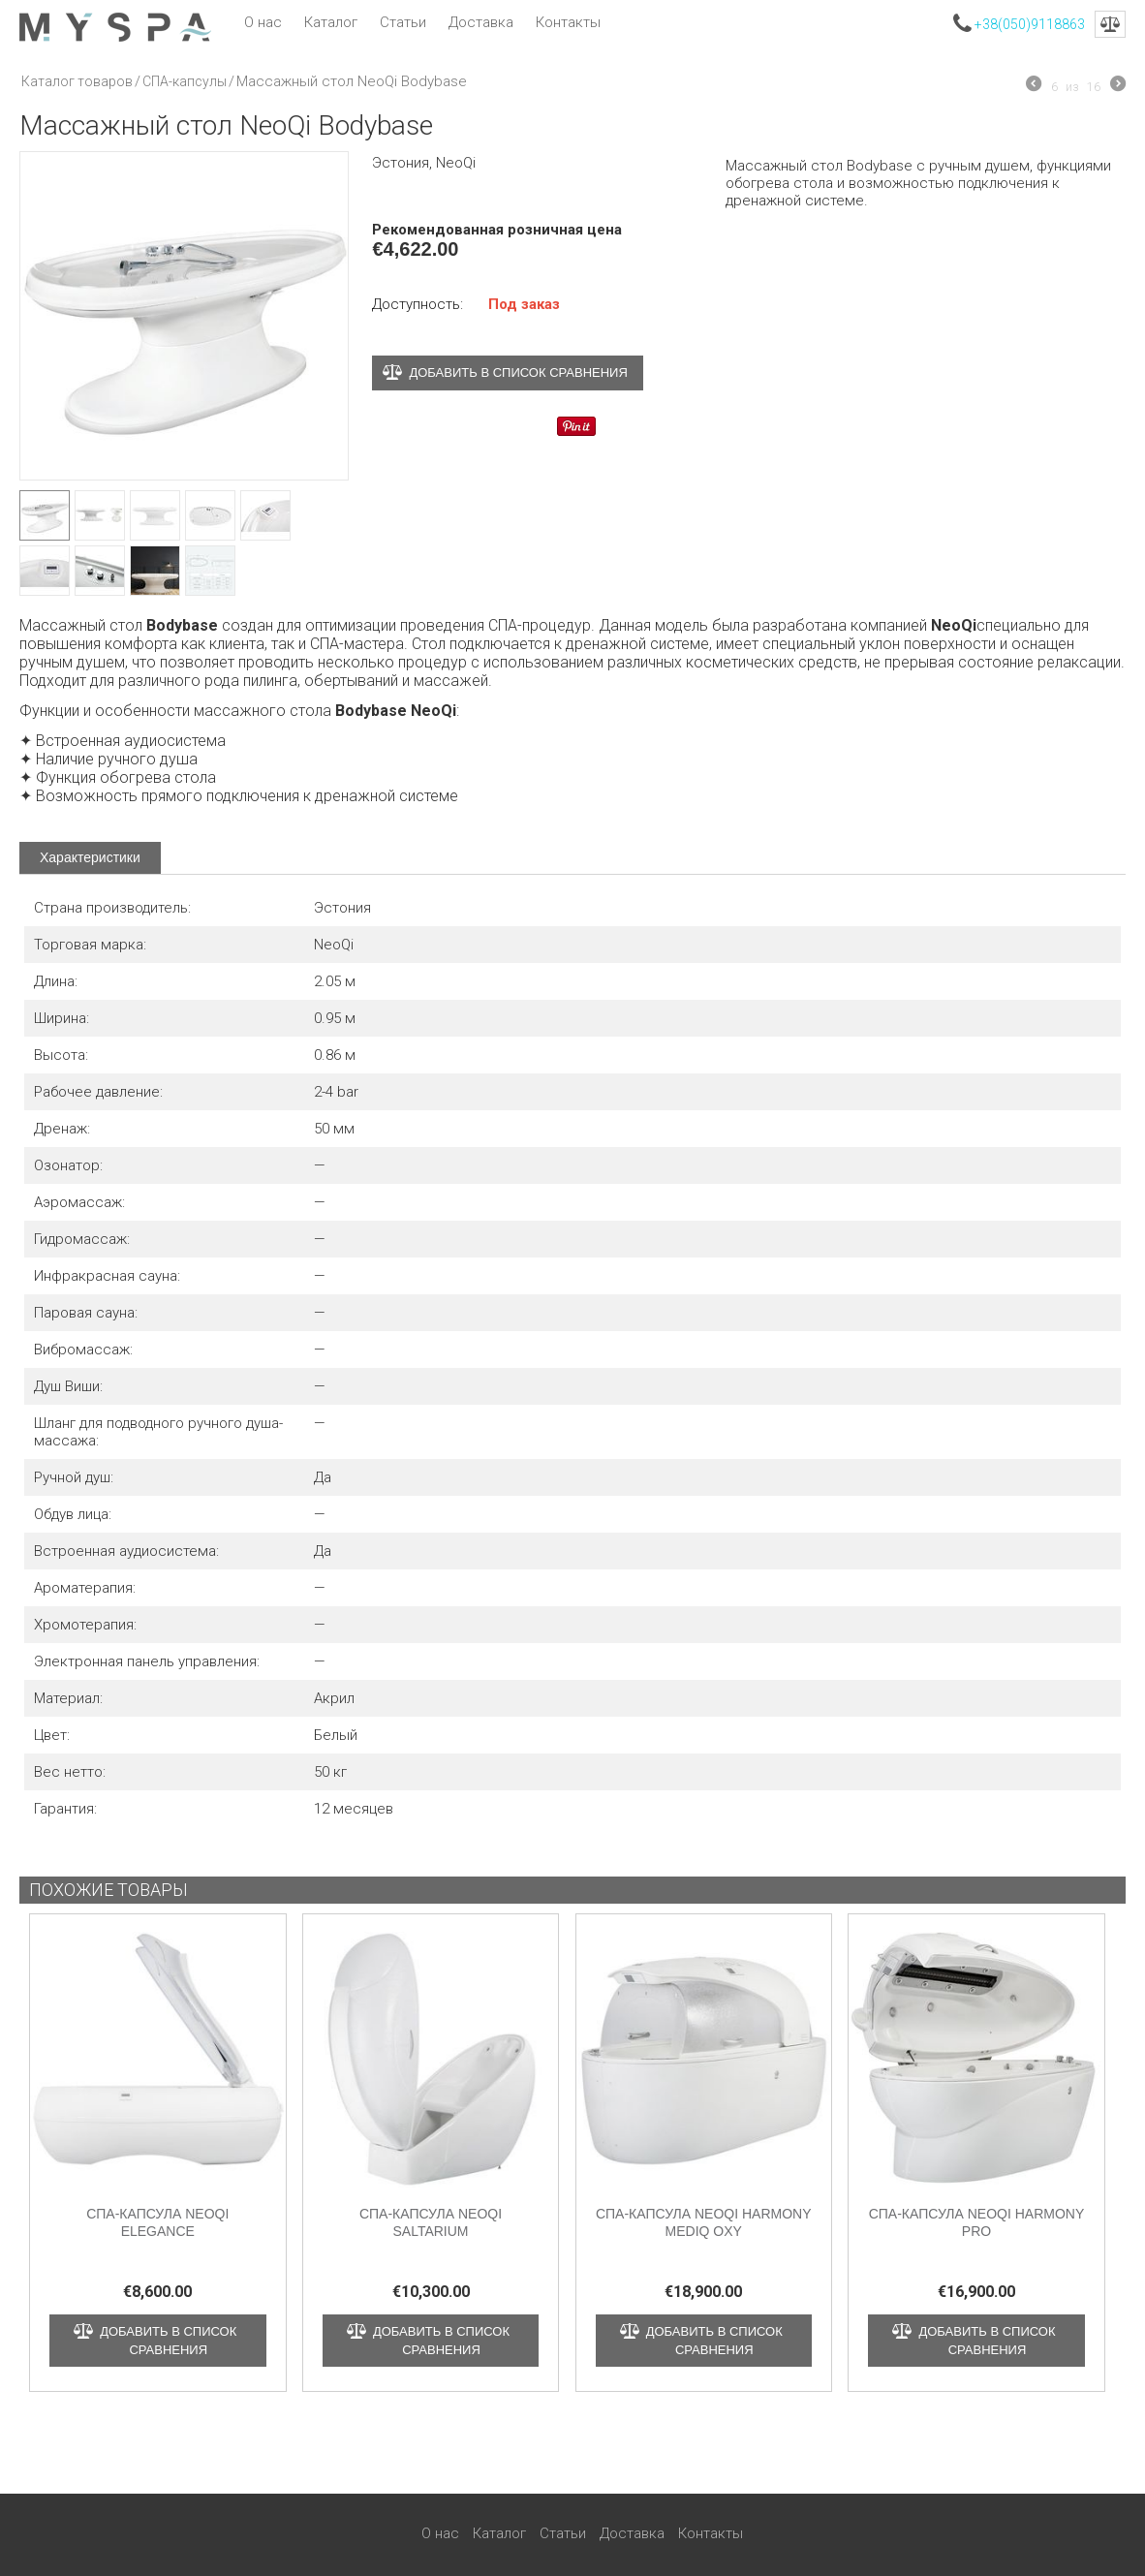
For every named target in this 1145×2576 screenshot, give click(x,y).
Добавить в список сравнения (518, 372)
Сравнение (1110, 24)
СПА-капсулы (184, 81)
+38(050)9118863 (1030, 24)
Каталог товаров (77, 81)
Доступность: (417, 304)
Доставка (481, 22)
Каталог (330, 22)
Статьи (403, 22)
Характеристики (90, 857)
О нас (263, 22)
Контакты (568, 22)
